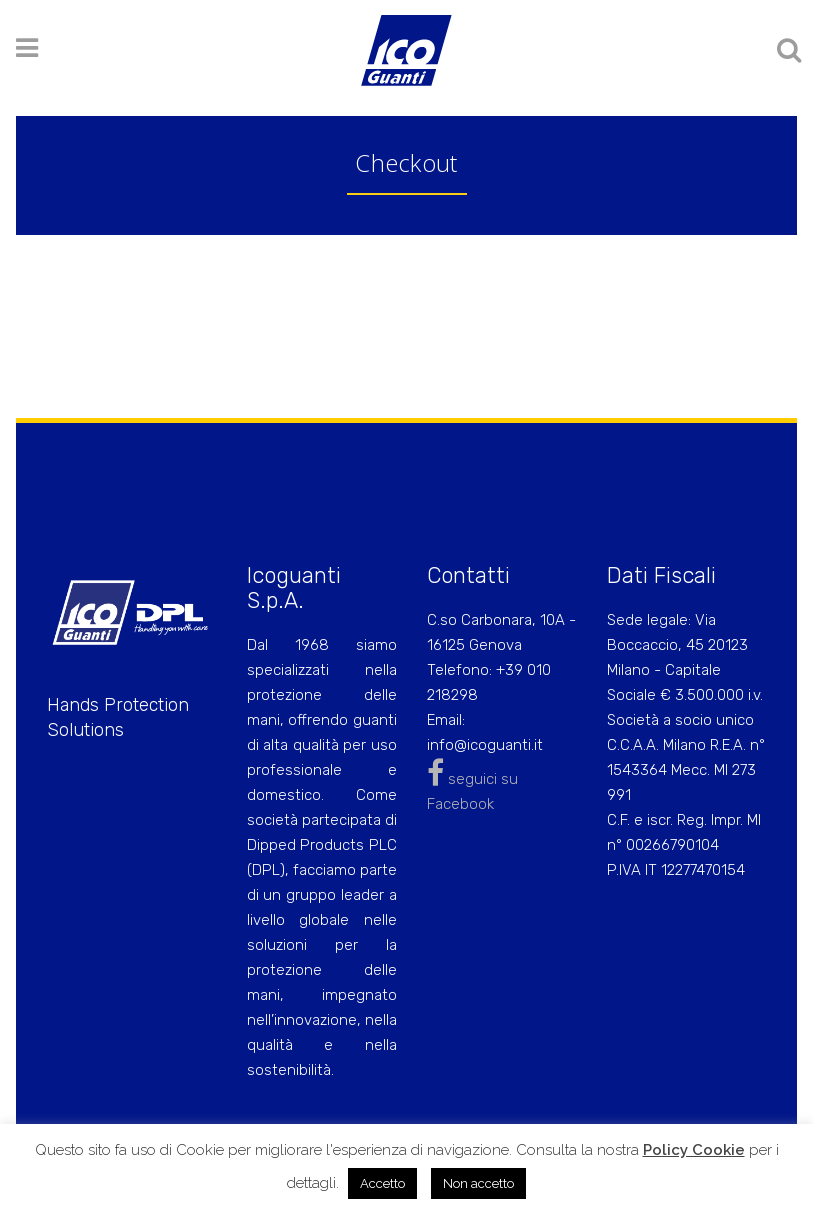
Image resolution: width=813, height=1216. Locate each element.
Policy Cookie (694, 1150)
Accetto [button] (382, 1183)
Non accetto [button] (478, 1183)
